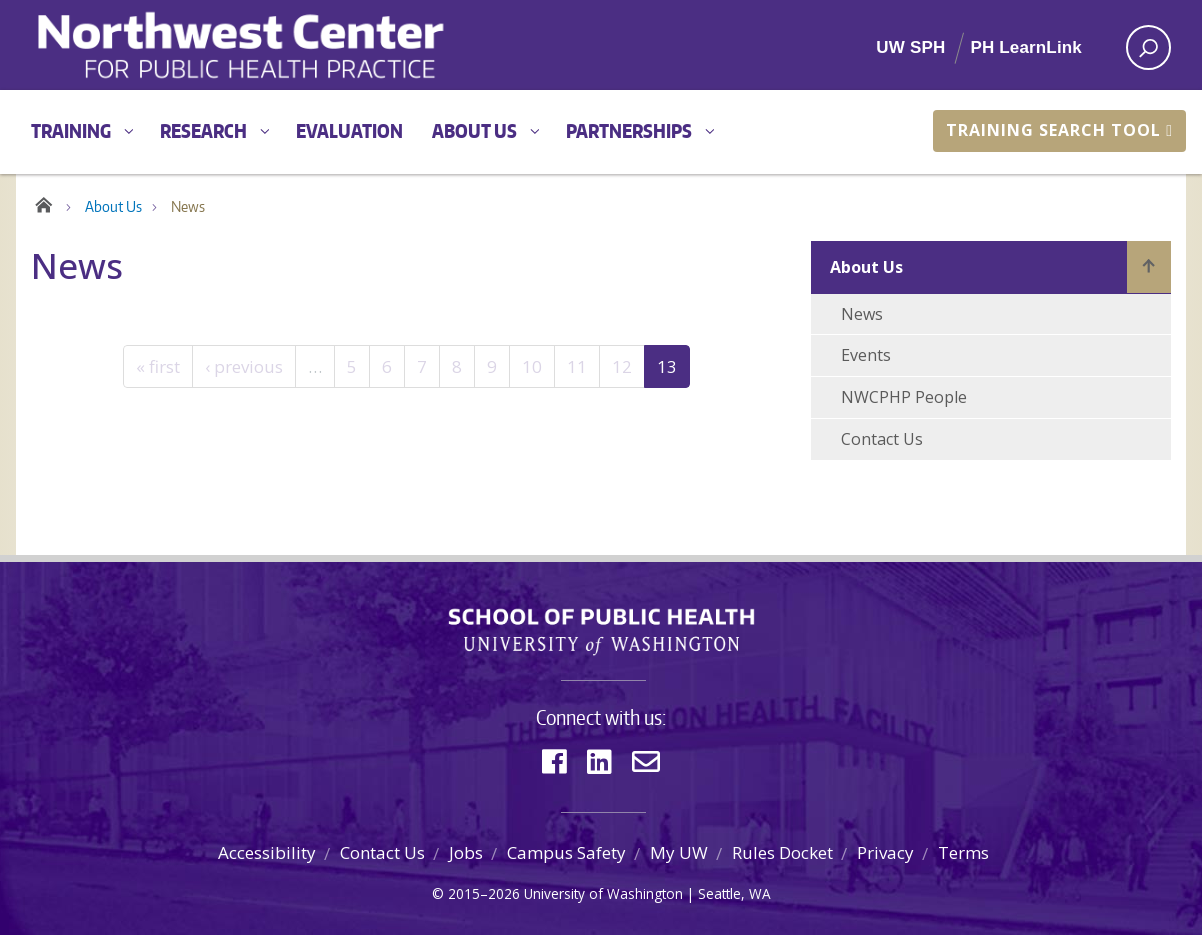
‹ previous (244, 366)
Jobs (466, 852)
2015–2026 (484, 893)
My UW (679, 852)
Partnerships (629, 130)
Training (71, 130)
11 (577, 366)
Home (43, 202)
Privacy (885, 852)
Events (866, 355)
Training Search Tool (1059, 130)
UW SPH (910, 47)
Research (203, 130)
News (862, 314)
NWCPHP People (904, 397)
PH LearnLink (1026, 47)
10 (532, 366)
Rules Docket (782, 852)
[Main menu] (601, 132)
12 (622, 366)
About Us (474, 130)
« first (158, 366)
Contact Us (882, 439)
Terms (963, 852)
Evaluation (349, 130)
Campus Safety (566, 852)
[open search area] (1148, 47)
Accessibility (267, 852)
